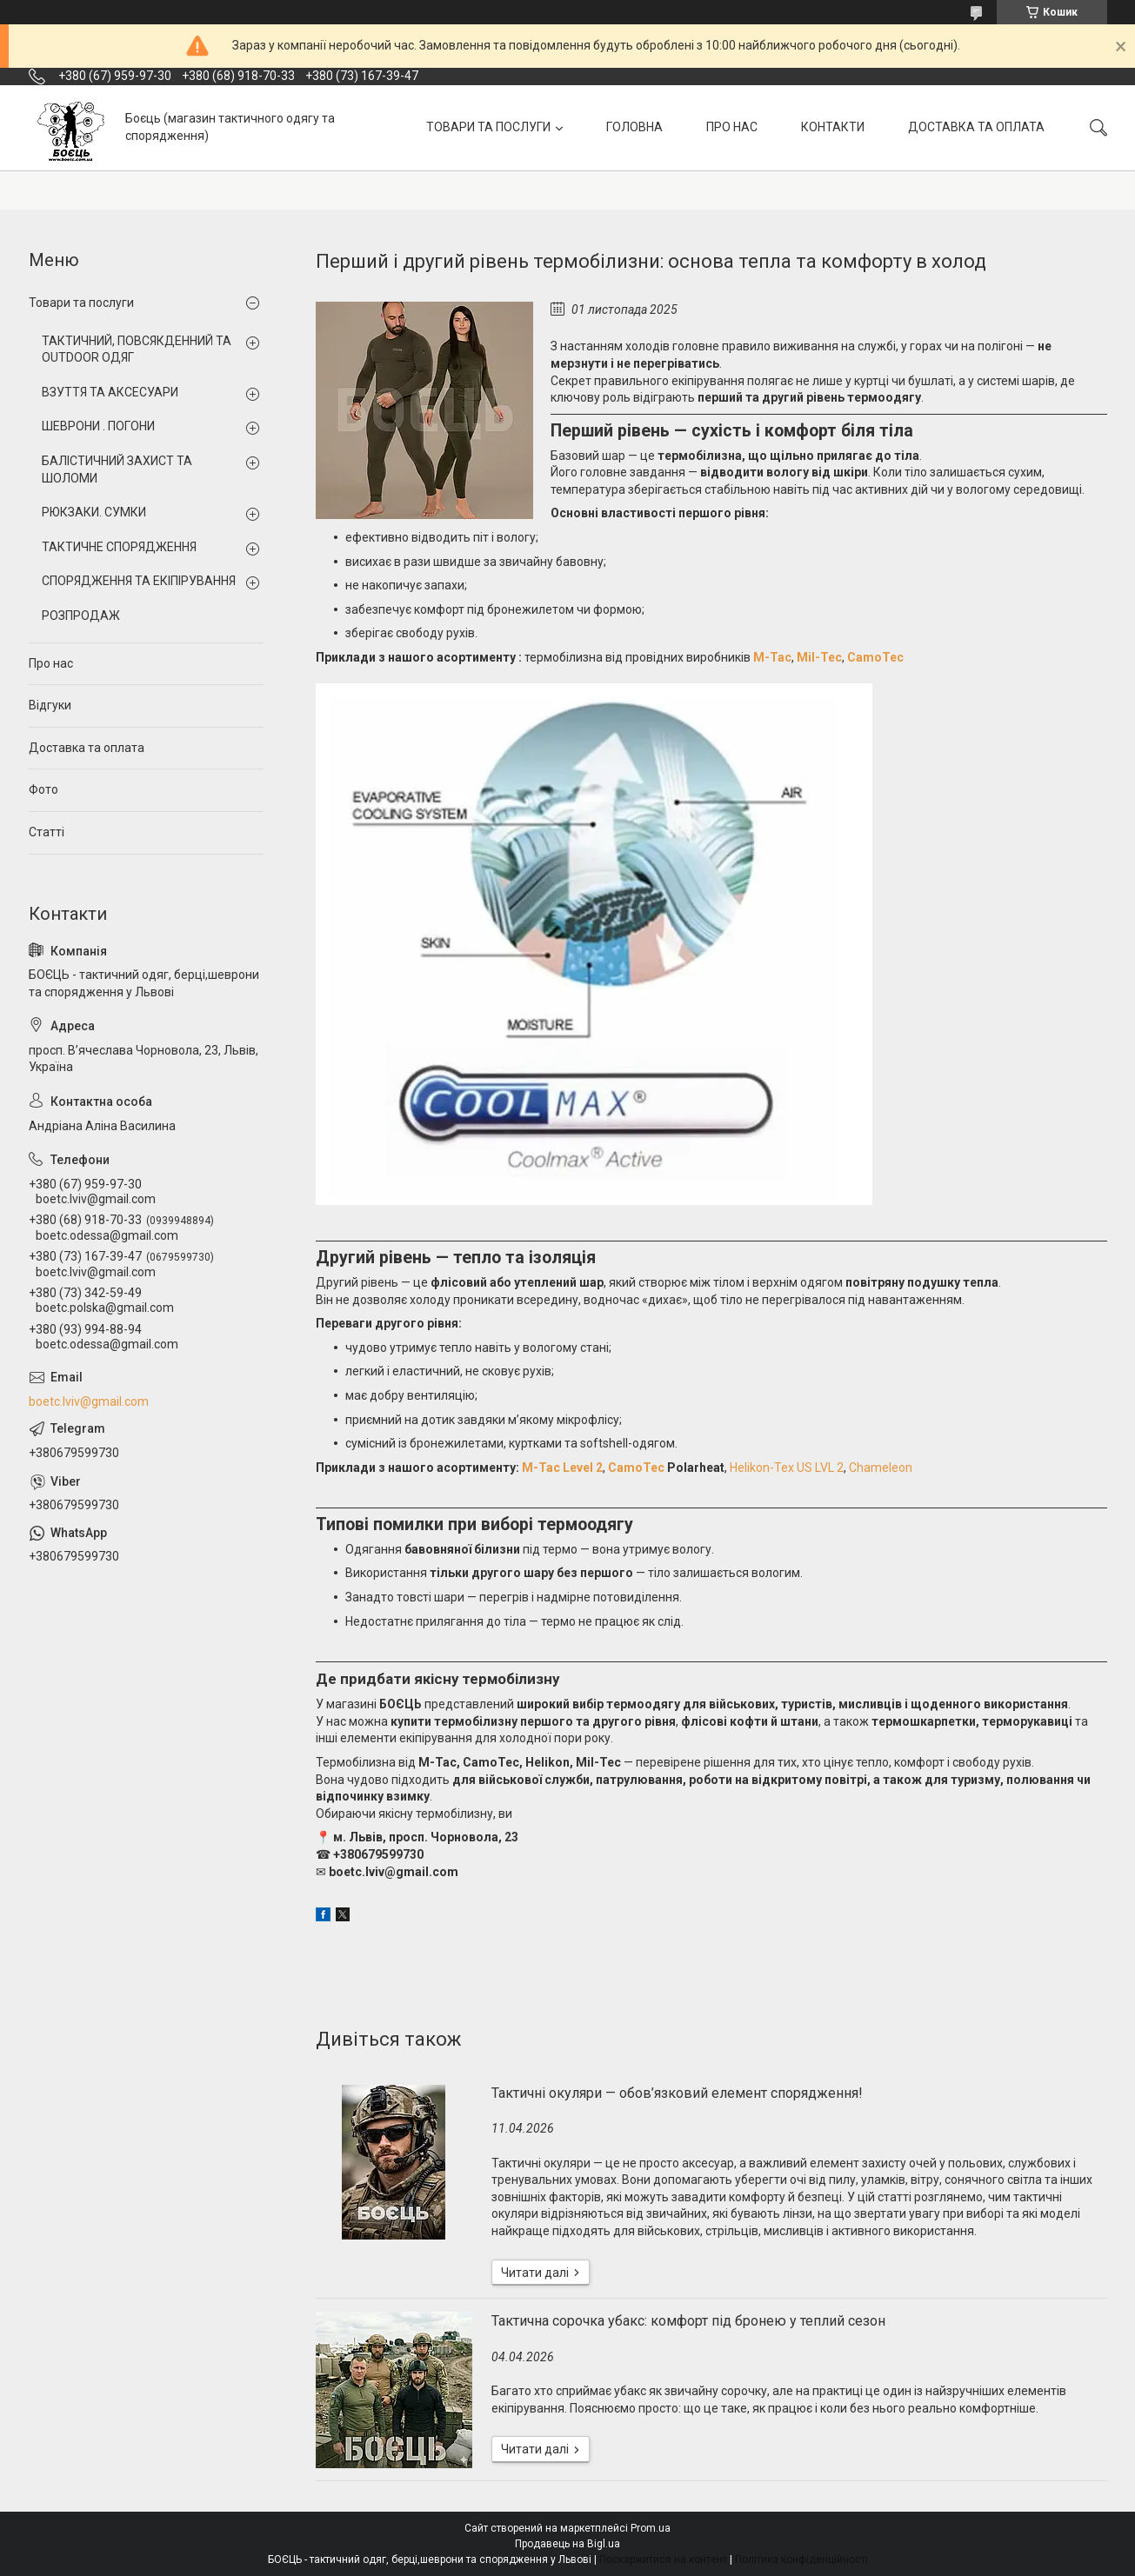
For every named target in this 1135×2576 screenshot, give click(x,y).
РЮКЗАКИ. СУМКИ (94, 512)
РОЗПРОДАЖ (81, 615)
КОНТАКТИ (833, 127)
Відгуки (50, 705)
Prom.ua (651, 2528)
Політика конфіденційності (801, 2559)
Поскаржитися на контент (663, 2559)
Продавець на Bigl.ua (567, 2544)
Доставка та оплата (86, 748)
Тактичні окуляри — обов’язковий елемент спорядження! (677, 2093)
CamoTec (875, 657)
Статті (46, 832)
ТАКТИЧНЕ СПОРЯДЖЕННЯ (119, 547)
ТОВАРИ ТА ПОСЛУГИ (488, 127)
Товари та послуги (81, 303)
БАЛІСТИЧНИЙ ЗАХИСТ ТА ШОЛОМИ (117, 469)
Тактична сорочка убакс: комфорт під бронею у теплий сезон (688, 2321)
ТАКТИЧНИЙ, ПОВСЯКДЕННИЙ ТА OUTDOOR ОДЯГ (136, 349)
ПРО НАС (732, 127)
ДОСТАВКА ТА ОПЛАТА (976, 127)
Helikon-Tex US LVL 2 (787, 1467)
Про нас (51, 663)
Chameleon (880, 1467)
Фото (43, 789)
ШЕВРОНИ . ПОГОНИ (98, 426)
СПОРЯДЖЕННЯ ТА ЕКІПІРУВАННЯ (139, 581)
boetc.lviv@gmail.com (89, 1401)
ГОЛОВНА (634, 127)
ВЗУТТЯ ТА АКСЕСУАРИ (110, 392)
